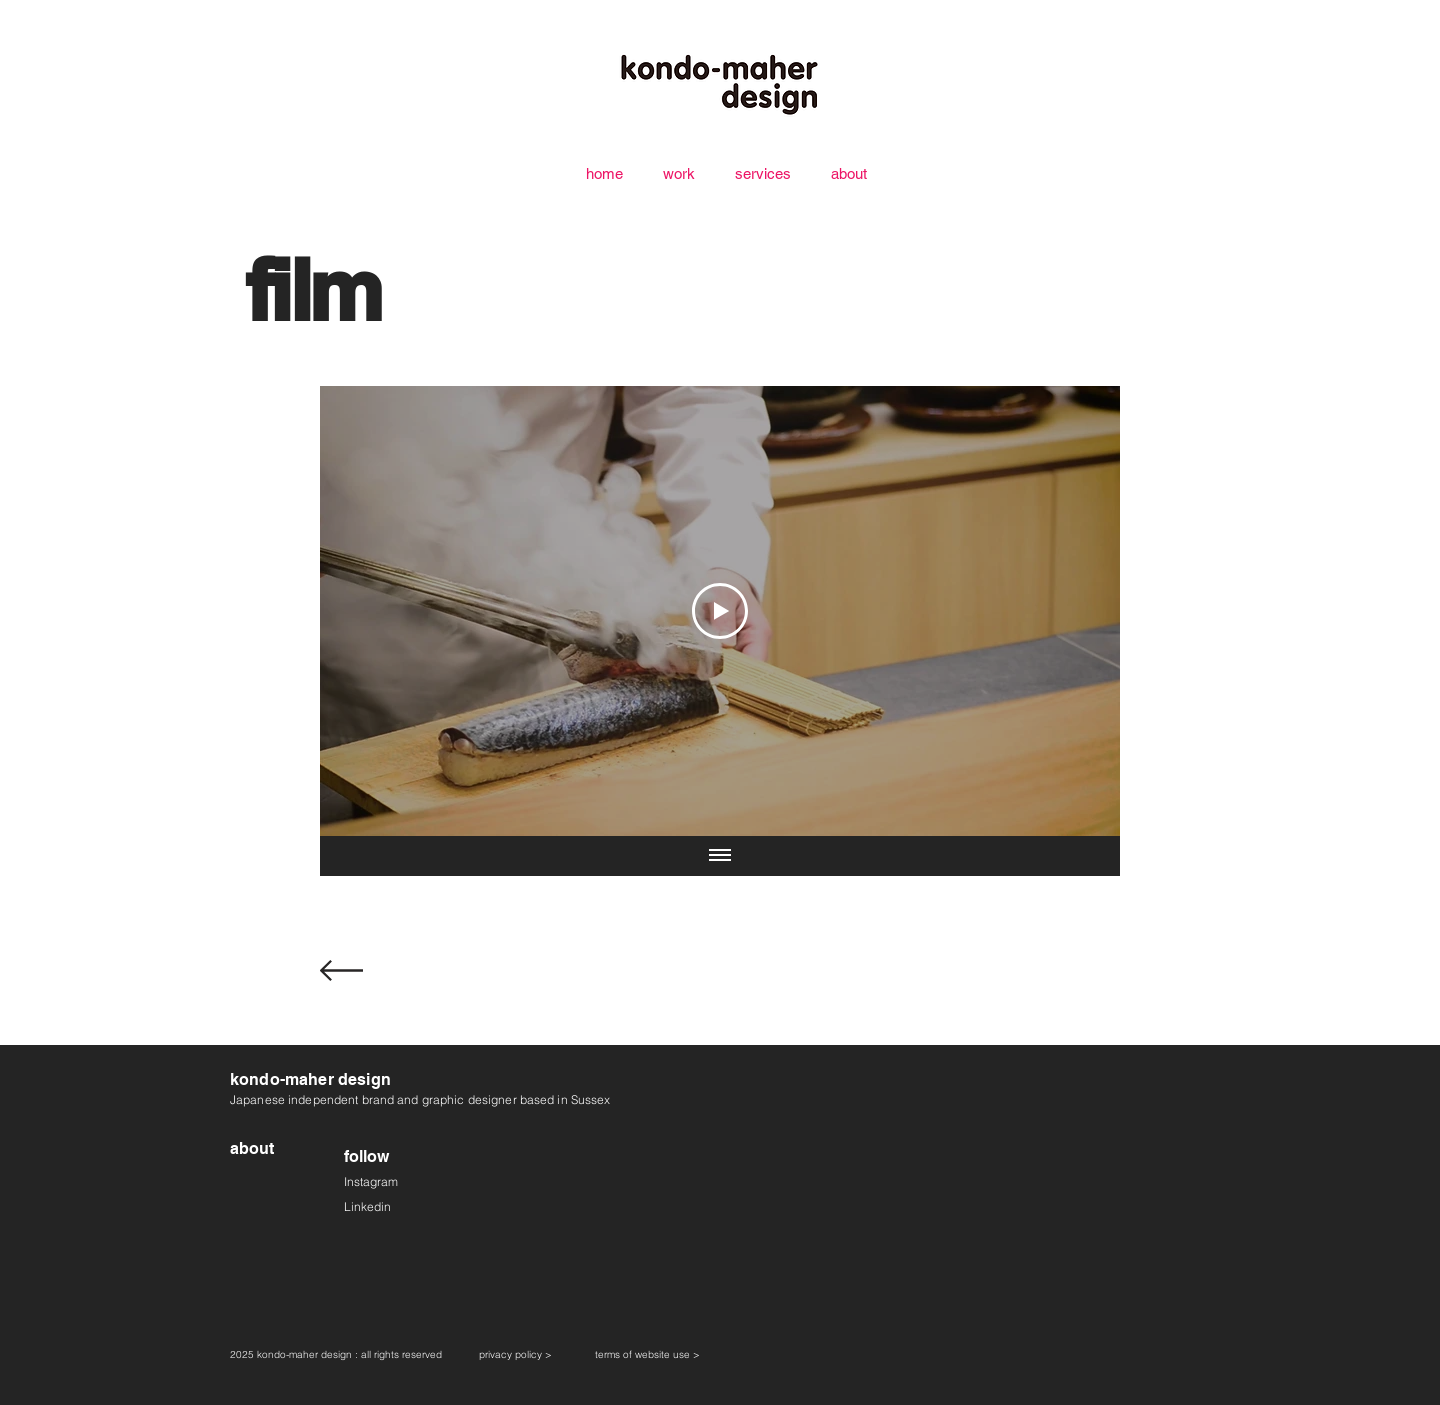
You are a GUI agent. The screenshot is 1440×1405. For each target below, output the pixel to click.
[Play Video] (720, 611)
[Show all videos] (720, 856)
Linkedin (367, 1206)
